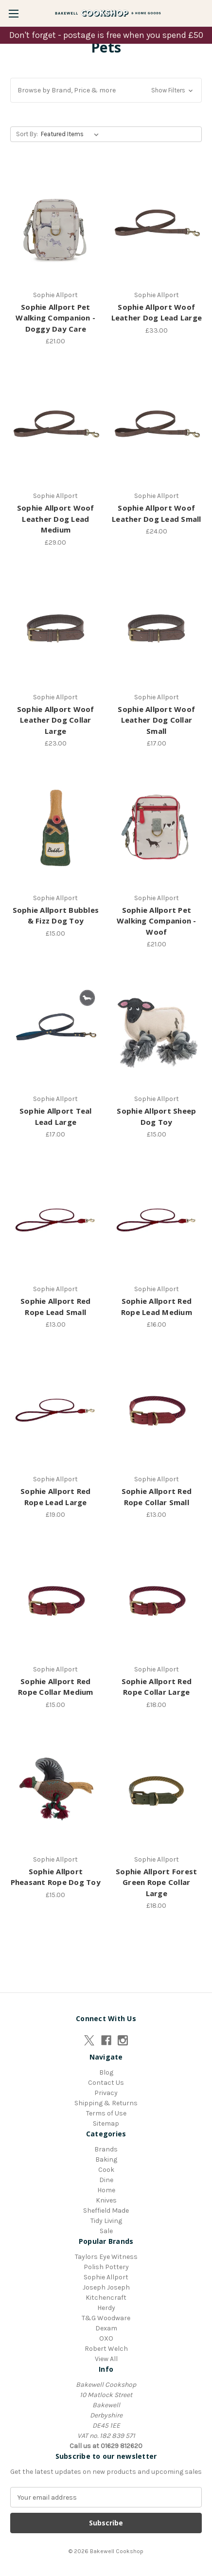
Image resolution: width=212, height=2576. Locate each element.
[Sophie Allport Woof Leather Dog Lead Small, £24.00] (157, 426)
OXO (106, 2338)
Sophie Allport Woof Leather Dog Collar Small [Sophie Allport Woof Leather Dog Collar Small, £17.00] (156, 720)
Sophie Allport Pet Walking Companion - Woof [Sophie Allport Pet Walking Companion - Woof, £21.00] (156, 921)
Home (106, 2190)
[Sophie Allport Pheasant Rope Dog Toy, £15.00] (56, 1790)
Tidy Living (106, 2221)
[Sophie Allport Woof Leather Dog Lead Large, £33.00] (157, 225)
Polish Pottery (106, 2267)
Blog (106, 2072)
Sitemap (106, 2123)
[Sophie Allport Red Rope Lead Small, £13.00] (56, 1219)
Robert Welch (106, 2349)
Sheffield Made (106, 2210)
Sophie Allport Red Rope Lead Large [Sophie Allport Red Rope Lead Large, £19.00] (55, 1496)
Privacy (106, 2093)
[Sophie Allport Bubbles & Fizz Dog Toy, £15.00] (56, 828)
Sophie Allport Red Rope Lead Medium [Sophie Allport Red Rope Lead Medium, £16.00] (156, 1306)
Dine (106, 2180)
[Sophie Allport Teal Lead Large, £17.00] (56, 1029)
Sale (106, 2231)
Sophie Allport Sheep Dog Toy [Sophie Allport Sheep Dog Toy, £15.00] (156, 1116)
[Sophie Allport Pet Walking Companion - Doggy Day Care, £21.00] (56, 225)
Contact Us (106, 2083)
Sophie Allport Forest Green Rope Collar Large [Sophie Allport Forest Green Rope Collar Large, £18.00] (156, 1882)
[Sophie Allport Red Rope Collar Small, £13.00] (157, 1409)
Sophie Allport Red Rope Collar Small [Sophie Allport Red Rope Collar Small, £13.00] (157, 1496)
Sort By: (27, 134)
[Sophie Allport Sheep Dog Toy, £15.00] (157, 1029)
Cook (106, 2170)
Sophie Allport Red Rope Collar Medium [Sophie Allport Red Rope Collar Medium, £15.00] (55, 1686)
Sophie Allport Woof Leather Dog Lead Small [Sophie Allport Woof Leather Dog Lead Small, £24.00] (156, 513)
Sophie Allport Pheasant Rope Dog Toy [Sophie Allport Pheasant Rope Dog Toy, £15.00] (56, 1876)
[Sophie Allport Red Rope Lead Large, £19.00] (56, 1409)
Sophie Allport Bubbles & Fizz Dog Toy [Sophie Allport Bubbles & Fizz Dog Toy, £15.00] (56, 915)
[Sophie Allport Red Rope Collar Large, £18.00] (157, 1599)
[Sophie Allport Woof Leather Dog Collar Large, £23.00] (56, 627)
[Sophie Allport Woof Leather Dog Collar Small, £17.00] (157, 627)
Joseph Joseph (106, 2287)
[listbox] (71, 134)
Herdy (106, 2308)
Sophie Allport (106, 2277)
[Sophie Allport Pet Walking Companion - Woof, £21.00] (157, 828)
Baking (106, 2159)
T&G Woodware (106, 2318)
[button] (106, 90)
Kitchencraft (106, 2297)
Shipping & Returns (106, 2103)
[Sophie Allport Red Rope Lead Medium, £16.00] (157, 1219)
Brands (106, 2149)
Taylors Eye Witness (106, 2257)
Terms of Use (106, 2113)
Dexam (106, 2328)
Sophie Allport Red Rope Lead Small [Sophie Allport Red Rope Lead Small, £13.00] (55, 1306)
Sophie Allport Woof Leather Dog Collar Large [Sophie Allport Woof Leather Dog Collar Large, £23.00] (55, 720)
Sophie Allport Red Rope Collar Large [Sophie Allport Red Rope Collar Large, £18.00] (157, 1686)
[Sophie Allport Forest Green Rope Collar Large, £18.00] (157, 1790)
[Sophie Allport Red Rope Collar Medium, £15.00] (56, 1599)
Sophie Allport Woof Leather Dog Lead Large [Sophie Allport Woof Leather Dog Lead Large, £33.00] (156, 312)
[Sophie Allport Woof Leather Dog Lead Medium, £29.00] (56, 426)
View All (106, 2359)
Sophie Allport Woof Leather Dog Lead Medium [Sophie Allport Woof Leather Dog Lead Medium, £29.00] (55, 518)
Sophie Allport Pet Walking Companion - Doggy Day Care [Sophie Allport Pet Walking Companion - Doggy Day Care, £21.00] (55, 318)
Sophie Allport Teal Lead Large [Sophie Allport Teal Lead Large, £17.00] (55, 1116)
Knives (106, 2200)
